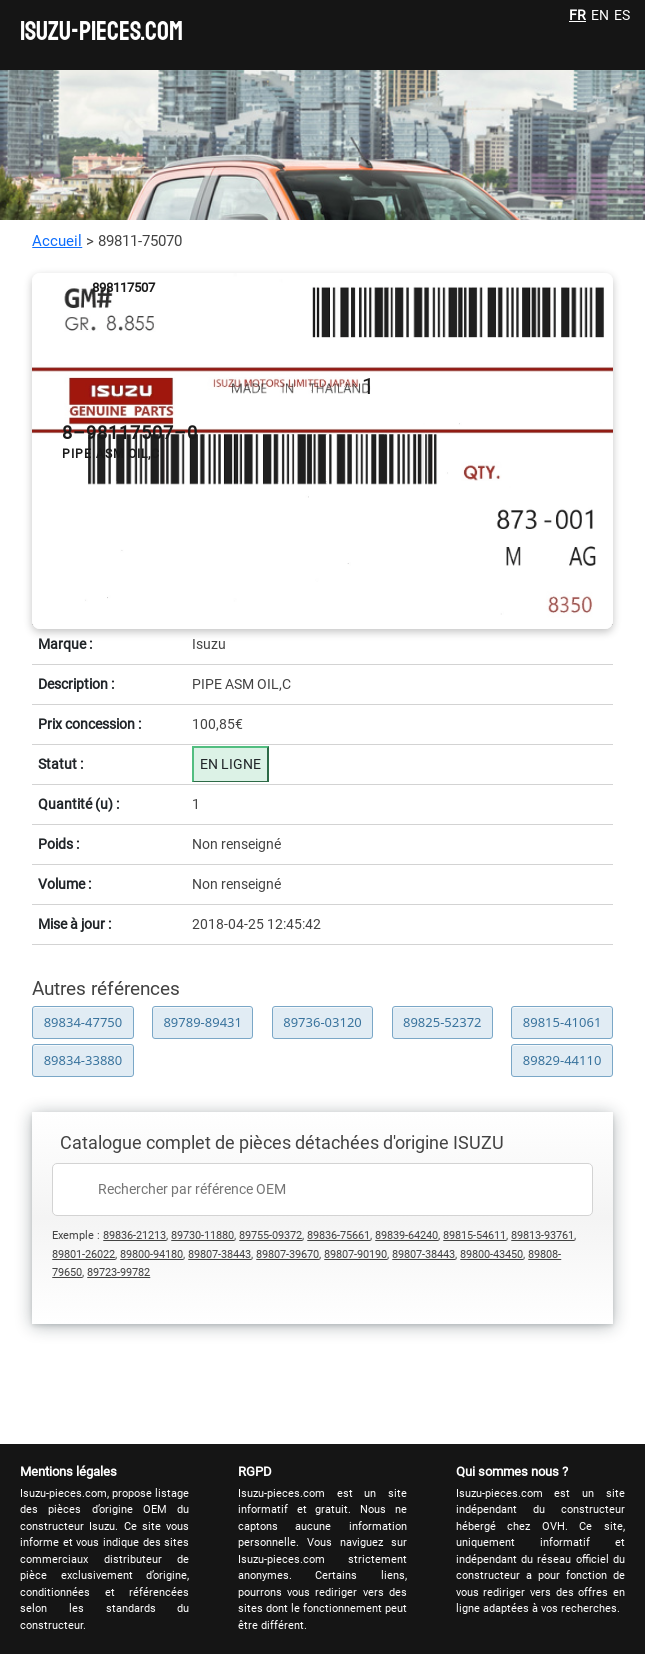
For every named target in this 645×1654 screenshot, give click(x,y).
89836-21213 (134, 1235)
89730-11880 (202, 1235)
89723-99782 (118, 1272)
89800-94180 (151, 1254)
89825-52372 (442, 1022)
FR (577, 15)
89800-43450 (491, 1254)
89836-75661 (338, 1235)
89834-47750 (83, 1022)
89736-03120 (322, 1022)
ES (622, 15)
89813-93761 (542, 1235)
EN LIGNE (230, 764)
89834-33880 (83, 1060)
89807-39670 (287, 1254)
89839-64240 (406, 1235)
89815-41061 (562, 1022)
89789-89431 (202, 1022)
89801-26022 (83, 1254)
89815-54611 (474, 1235)
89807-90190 (355, 1254)
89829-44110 (562, 1060)
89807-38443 (219, 1254)
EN (600, 15)
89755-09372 (270, 1235)
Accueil (57, 241)
